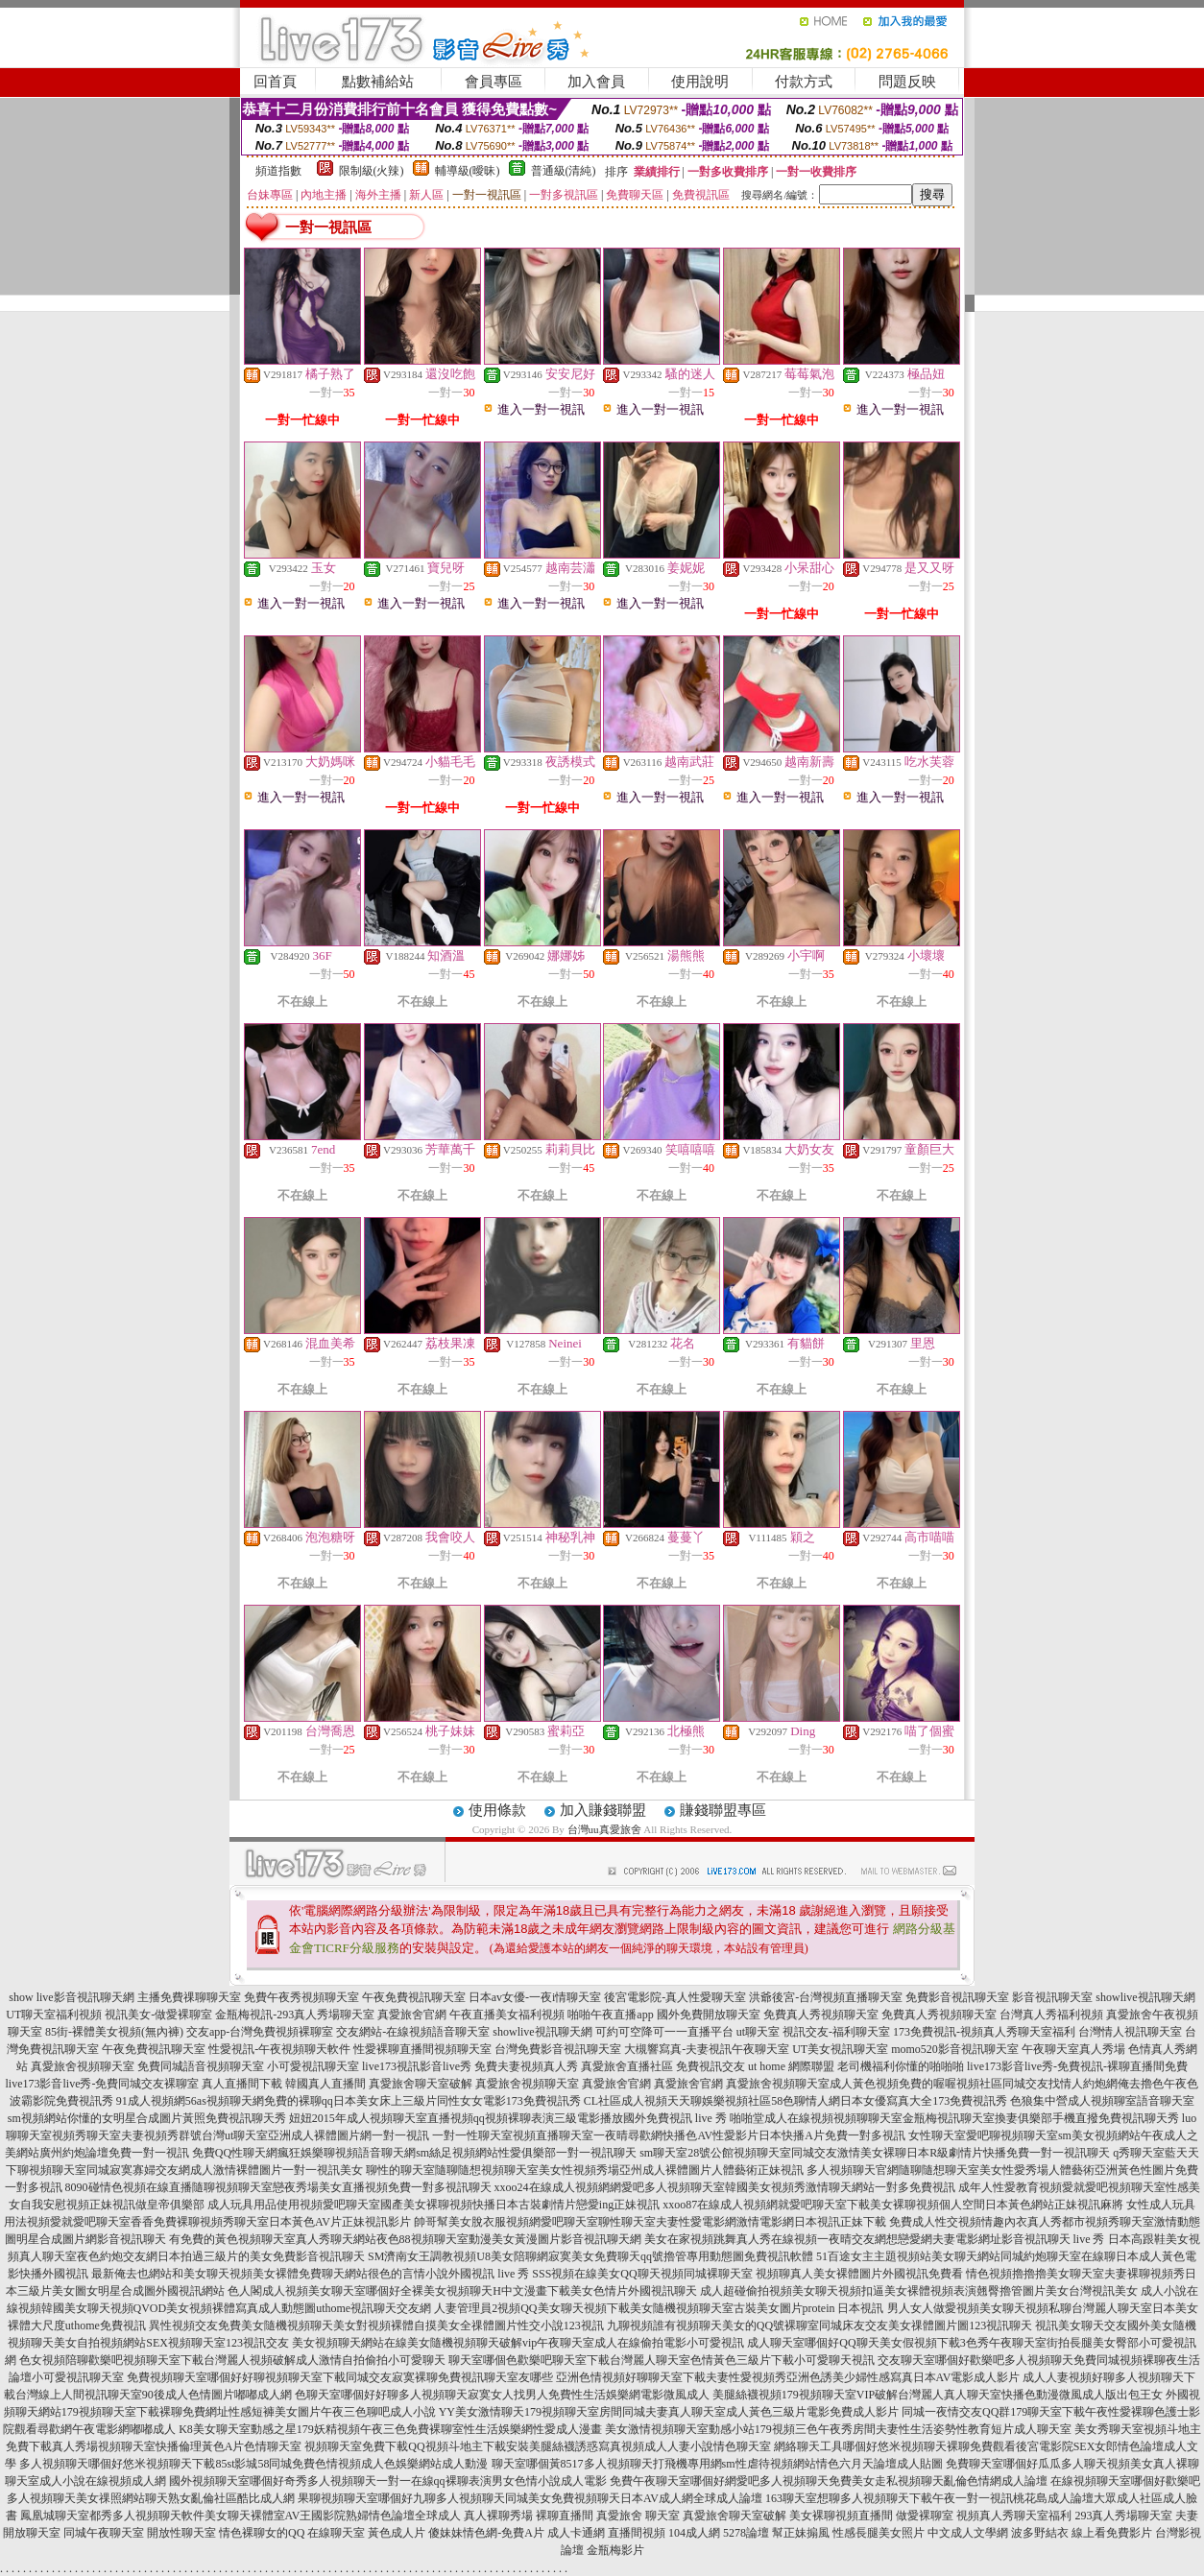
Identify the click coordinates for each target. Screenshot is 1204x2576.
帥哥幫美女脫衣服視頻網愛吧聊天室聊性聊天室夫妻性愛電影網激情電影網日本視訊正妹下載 (650, 2222)
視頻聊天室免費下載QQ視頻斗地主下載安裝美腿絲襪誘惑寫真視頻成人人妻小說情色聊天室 (537, 2446)
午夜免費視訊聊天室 (414, 1997)
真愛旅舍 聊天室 (638, 2515)
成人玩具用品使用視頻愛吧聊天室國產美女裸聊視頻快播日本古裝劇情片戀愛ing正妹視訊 (433, 2204)
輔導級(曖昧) (467, 171)
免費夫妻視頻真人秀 (526, 2066)
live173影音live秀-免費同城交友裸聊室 (103, 2083)
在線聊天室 (336, 2533)
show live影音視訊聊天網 (71, 1997)
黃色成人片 (396, 2533)
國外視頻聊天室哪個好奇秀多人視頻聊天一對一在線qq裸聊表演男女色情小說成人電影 (388, 2481)
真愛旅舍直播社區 (627, 2066)
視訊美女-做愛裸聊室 (158, 2014)
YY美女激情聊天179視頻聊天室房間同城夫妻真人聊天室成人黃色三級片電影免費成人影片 (669, 2412)
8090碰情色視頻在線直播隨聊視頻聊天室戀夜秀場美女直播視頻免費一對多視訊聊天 (278, 2187)
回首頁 (275, 81)
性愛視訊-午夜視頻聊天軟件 (279, 2049)
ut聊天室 (758, 2032)
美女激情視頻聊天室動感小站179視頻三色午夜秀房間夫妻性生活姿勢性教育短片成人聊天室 (838, 2429)
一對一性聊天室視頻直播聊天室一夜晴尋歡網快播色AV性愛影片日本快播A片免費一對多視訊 (668, 2135)
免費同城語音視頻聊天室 (200, 2066)
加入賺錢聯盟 (603, 1810)
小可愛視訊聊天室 (313, 2066)
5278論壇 (746, 2533)
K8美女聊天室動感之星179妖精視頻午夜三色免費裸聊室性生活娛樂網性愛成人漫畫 (390, 2429)
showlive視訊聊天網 (1145, 1997)
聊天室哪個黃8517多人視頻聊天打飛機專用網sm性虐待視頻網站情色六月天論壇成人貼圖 (717, 2463)
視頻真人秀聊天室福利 (1014, 2515)
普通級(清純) (563, 171)
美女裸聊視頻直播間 (841, 2515)
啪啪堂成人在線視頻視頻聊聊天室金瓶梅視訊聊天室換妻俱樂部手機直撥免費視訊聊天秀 (954, 2118)
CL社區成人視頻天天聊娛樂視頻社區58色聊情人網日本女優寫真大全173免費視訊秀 (795, 2101)
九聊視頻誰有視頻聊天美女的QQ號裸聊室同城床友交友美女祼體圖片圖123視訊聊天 (819, 2325)
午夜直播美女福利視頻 (507, 2014)
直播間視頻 (636, 2533)
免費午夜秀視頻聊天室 (301, 1997)
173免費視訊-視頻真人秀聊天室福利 (984, 2032)
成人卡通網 (576, 2533)
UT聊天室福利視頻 (54, 2014)
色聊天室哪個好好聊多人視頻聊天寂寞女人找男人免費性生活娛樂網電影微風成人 (502, 2394)
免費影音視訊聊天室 (957, 1997)
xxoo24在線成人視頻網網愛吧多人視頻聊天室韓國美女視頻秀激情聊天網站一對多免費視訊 (724, 2187)
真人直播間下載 (242, 2083)
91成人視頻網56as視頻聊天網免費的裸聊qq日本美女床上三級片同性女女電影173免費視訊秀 (348, 2101)
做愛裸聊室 (924, 2515)
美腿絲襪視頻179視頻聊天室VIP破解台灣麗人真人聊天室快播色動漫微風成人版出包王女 (937, 2394)
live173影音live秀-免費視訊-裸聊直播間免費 (1077, 2066)
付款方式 (803, 81)
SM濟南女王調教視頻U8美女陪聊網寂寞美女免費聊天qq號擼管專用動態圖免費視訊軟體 (590, 2256)
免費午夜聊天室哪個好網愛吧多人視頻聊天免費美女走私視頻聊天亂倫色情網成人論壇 (828, 2481)
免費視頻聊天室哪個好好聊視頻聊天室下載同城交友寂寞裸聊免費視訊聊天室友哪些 (340, 2377)
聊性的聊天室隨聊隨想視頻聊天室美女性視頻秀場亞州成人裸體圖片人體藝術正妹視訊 (585, 2170)
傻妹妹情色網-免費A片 (486, 2533)
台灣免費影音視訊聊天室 (557, 2049)
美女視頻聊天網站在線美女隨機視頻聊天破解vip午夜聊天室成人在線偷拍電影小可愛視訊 (518, 2342)
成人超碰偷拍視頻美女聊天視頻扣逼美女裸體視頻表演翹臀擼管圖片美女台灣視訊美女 (919, 2291)
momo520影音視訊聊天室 (955, 2049)
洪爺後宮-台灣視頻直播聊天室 (826, 1997)
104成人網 (694, 2533)
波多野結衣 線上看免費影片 (1081, 2533)
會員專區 (493, 81)
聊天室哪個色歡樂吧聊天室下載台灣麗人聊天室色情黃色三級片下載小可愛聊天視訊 (661, 2360)
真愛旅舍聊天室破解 (420, 2083)
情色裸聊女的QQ (261, 2533)
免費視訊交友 (710, 2066)
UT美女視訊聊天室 (840, 2049)
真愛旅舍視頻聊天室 (82, 2066)
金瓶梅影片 (615, 2550)
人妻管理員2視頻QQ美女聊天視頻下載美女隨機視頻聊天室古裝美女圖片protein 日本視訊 (658, 2308)
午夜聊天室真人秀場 (1073, 2049)
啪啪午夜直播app (610, 2014)
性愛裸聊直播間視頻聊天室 (422, 2049)
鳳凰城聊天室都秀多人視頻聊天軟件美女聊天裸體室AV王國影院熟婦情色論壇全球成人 (241, 2515)
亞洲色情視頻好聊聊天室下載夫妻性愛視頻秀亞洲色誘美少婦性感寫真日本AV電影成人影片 (788, 2377)
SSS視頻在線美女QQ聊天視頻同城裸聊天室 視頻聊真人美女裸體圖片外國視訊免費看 (747, 2273)
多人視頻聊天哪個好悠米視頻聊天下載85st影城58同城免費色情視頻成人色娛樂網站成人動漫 (253, 2463)
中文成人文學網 (967, 2533)
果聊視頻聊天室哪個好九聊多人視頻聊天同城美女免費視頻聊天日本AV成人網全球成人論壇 (530, 2498)
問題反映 (907, 81)
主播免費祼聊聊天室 (189, 1997)
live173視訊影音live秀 (416, 2066)
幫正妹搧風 (801, 2533)
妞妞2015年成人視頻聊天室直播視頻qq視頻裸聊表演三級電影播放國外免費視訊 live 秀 (508, 2118)
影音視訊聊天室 (1052, 1997)
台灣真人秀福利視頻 (1051, 2014)
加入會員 (596, 81)
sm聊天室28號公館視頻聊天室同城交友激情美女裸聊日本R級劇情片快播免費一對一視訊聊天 (874, 2152)
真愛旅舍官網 (411, 2014)
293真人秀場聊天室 (1123, 2515)
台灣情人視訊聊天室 (1130, 2032)
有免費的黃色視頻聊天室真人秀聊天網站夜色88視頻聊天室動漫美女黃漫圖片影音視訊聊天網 (405, 2239)
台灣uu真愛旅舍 (604, 1829)
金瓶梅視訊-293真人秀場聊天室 (294, 2014)
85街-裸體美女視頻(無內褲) (114, 2032)
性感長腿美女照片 (878, 2533)
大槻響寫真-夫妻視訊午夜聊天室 (706, 2049)
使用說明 (700, 81)
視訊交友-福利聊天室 (836, 2032)
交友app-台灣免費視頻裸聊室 (259, 2032)
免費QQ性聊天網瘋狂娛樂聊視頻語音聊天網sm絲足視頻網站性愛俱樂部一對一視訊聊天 (414, 2152)
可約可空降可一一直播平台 (664, 2032)
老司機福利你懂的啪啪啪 (900, 2066)
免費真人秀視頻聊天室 (821, 2014)
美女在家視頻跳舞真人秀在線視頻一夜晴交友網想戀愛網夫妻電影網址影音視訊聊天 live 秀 (874, 2239)
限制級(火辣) (371, 171)
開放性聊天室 (181, 2533)
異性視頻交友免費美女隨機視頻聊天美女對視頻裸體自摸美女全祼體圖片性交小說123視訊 (376, 2325)
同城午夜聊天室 (103, 2533)
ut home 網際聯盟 (791, 2066)
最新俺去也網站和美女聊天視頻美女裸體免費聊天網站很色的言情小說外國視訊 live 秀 (310, 2273)
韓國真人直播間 (325, 2083)
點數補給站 (378, 81)
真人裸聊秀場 (498, 2515)
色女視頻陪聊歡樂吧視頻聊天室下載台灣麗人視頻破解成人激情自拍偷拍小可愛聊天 (232, 2360)
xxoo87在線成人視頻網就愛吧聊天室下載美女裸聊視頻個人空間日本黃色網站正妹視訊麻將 (892, 2204)
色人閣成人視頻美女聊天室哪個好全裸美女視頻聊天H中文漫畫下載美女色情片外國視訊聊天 (462, 2291)
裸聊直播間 (564, 2515)
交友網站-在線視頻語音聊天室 (413, 2032)
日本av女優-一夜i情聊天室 (535, 1997)
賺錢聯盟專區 (723, 1810)
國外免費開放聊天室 (708, 2014)
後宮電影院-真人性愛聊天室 (675, 1997)
